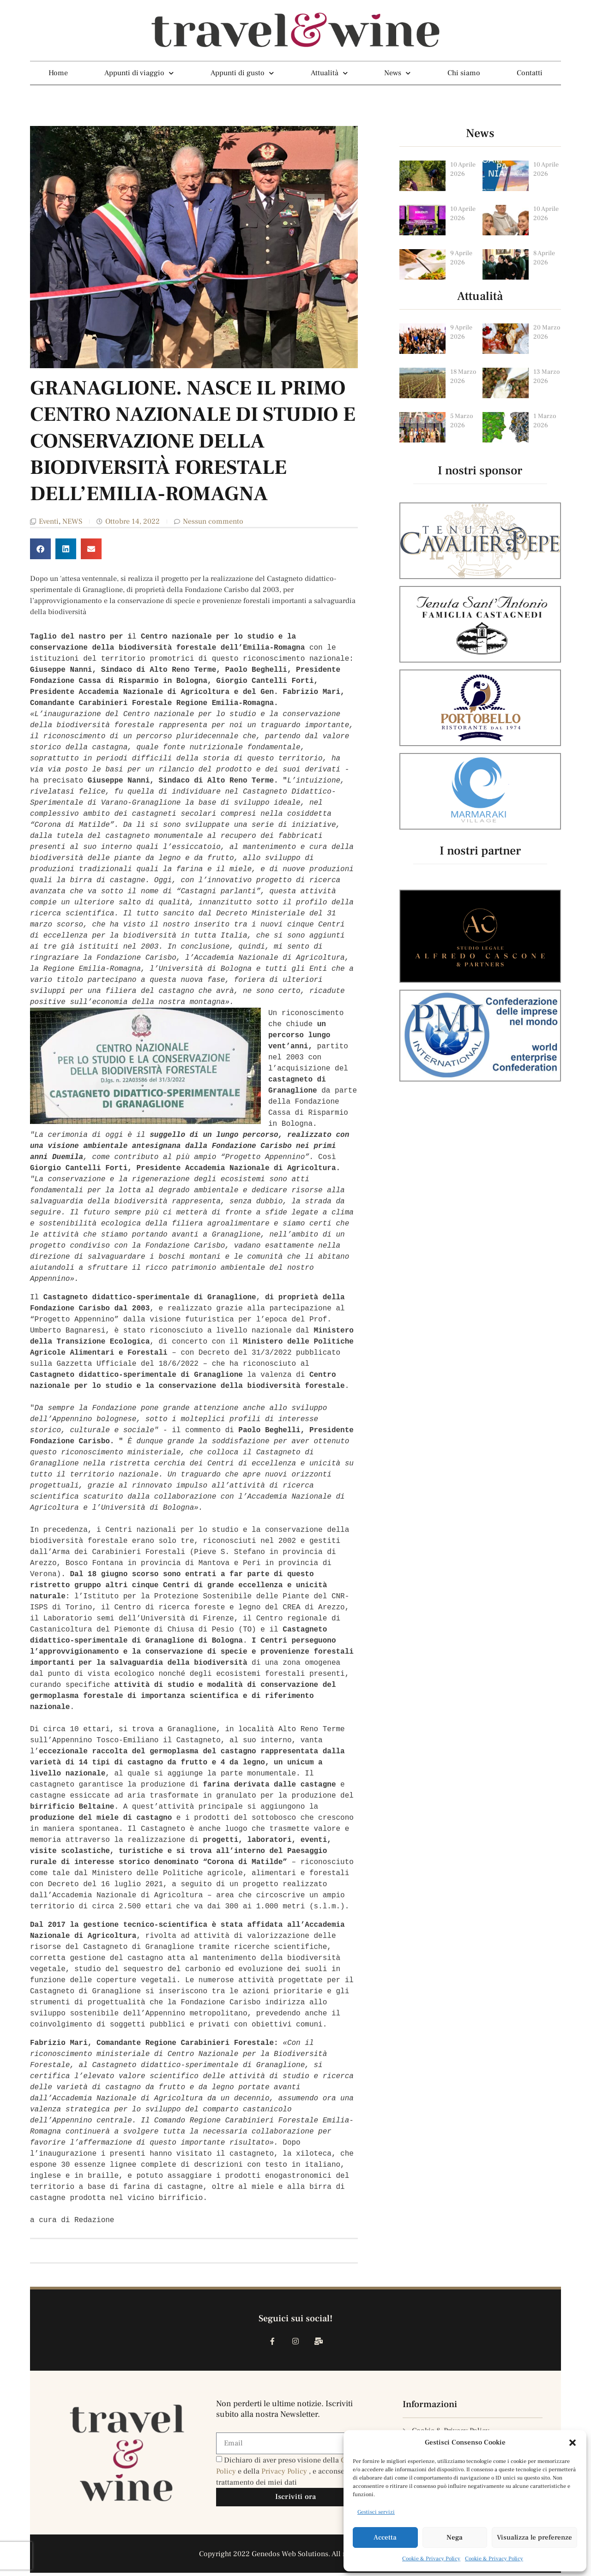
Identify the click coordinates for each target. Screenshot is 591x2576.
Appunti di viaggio (139, 73)
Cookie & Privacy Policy (431, 2558)
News (397, 73)
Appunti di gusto (242, 73)
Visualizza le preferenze (534, 2537)
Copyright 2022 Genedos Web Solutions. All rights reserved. (295, 2557)
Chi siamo (463, 73)
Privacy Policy (285, 2474)
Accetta (385, 2537)
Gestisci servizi (376, 2512)
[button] (572, 2442)
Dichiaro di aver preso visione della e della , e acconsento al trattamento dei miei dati (289, 2474)
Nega (454, 2537)
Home (58, 73)
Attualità (329, 73)
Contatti (530, 73)
